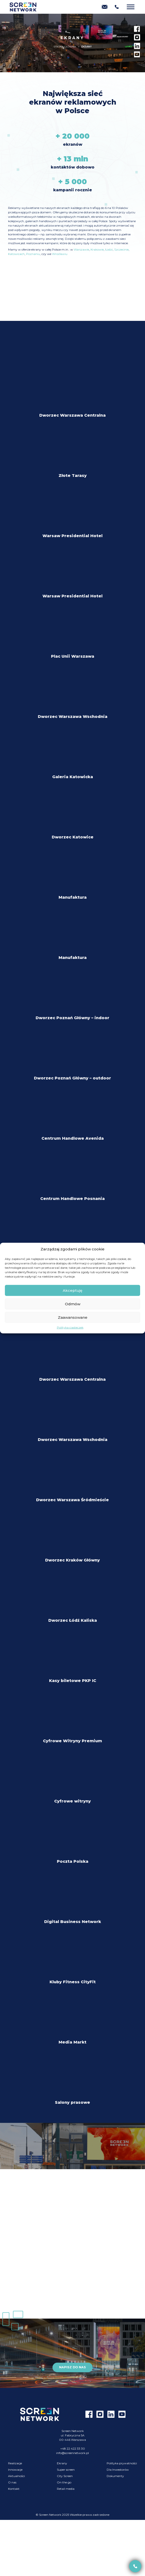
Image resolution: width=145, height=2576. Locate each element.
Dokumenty (115, 2476)
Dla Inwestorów (118, 2469)
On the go (64, 2482)
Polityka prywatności (122, 2463)
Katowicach (16, 254)
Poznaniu (33, 254)
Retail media (65, 2489)
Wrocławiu (59, 254)
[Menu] (131, 6)
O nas (12, 2482)
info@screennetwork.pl (72, 2453)
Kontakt (14, 2489)
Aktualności (16, 2476)
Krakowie (97, 249)
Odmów (72, 1303)
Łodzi (109, 249)
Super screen (66, 2469)
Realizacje (15, 2463)
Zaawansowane (72, 1317)
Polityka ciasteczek (70, 1327)
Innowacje (15, 2469)
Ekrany (62, 2463)
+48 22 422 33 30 (72, 2448)
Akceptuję (72, 1290)
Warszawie (81, 249)
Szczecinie (121, 249)
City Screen (65, 2476)
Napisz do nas (72, 2367)
